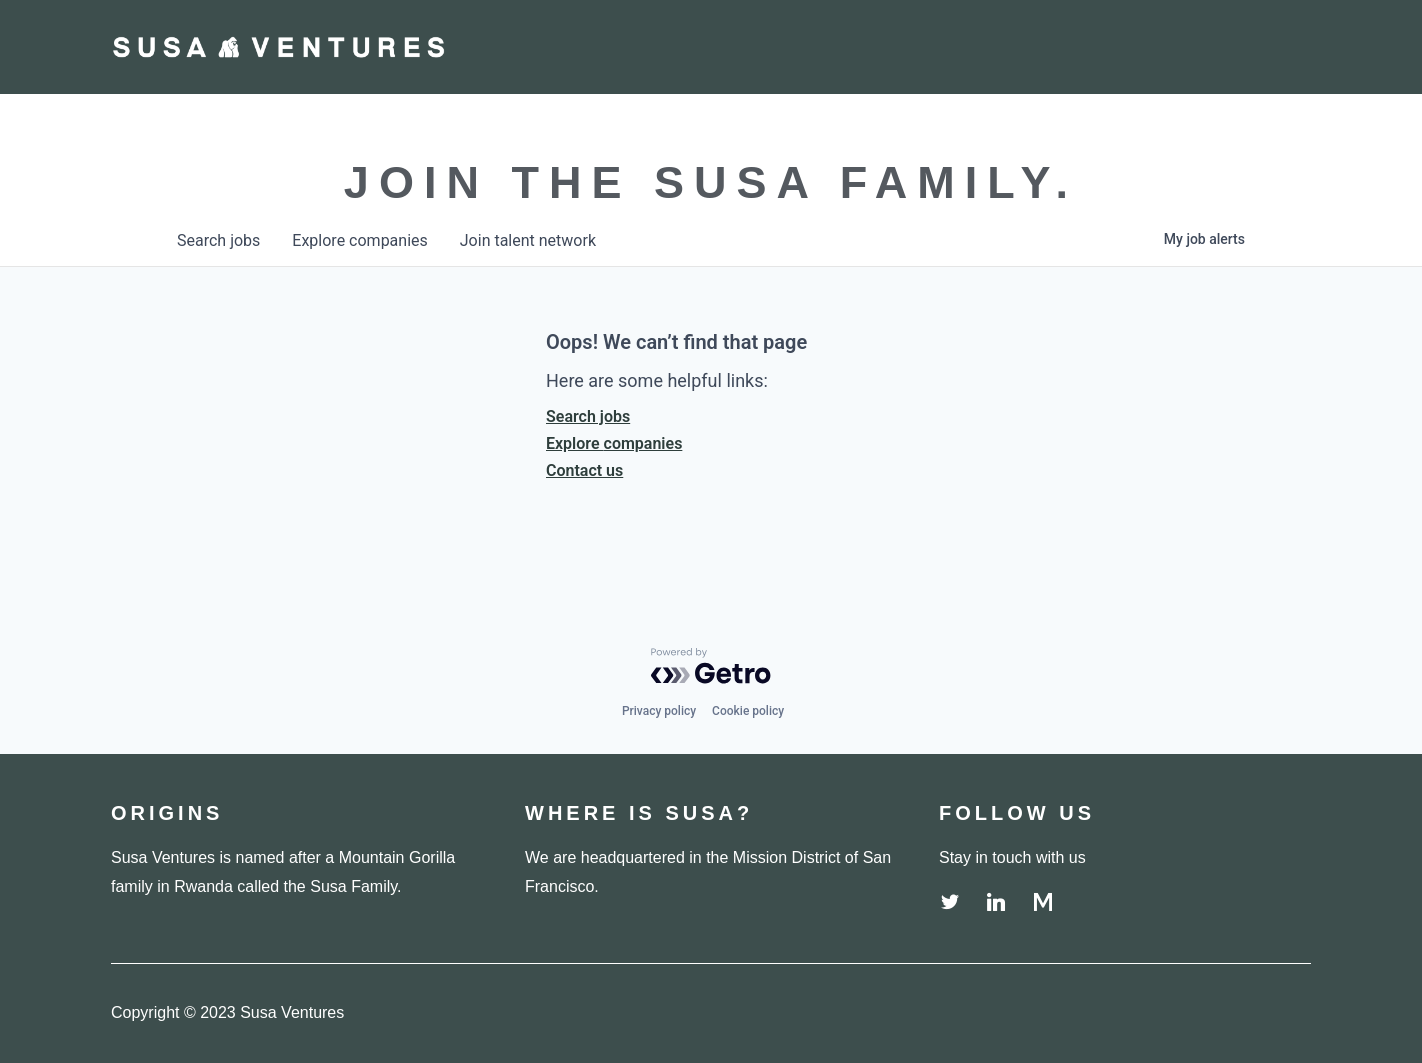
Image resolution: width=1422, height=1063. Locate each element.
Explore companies (614, 443)
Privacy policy (659, 711)
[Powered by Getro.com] (711, 666)
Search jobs (588, 416)
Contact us (584, 470)
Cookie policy (748, 711)
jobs (218, 240)
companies (359, 240)
